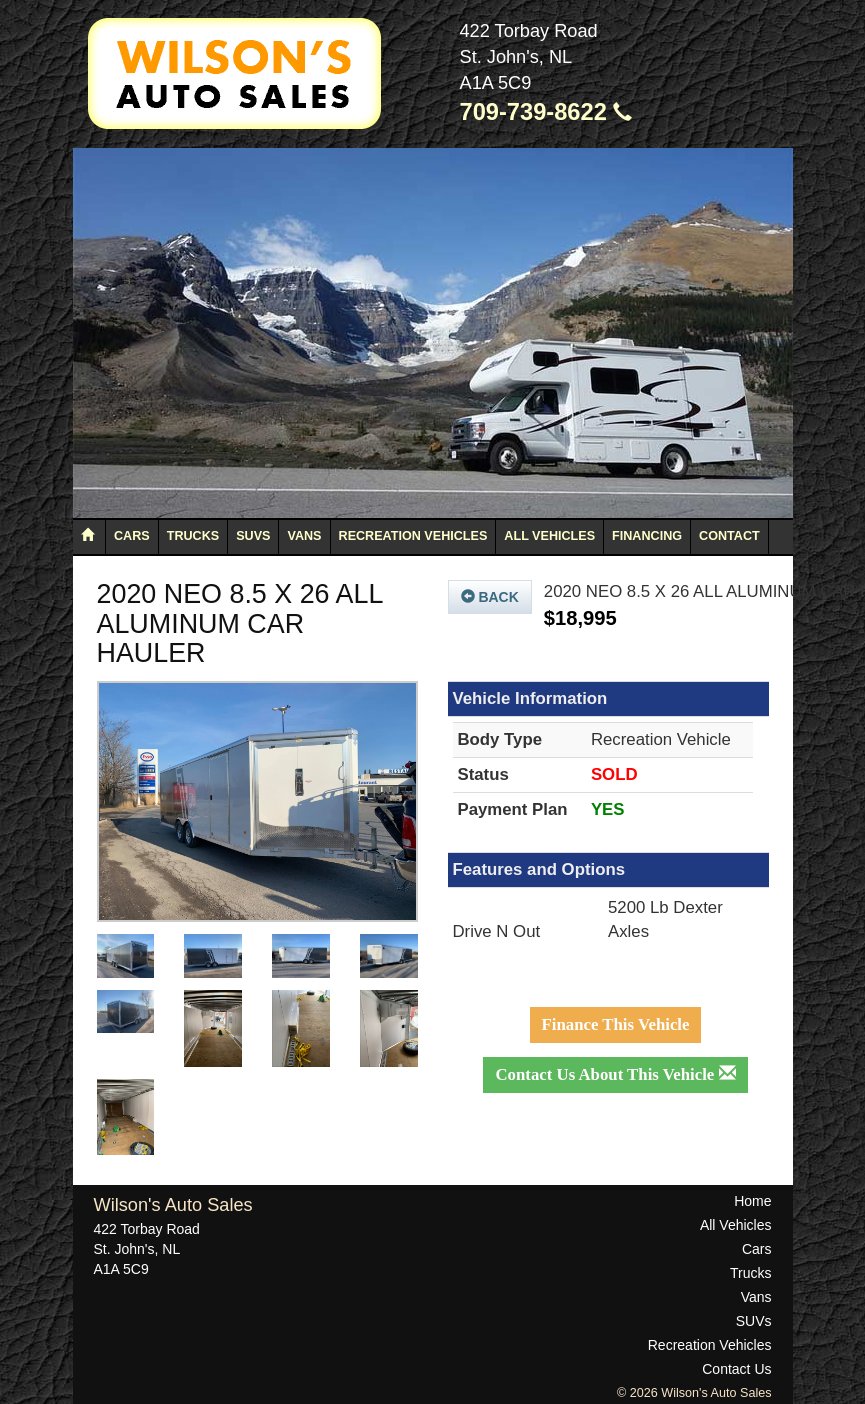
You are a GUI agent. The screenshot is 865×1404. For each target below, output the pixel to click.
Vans (304, 536)
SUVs (253, 536)
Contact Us (736, 1369)
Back (490, 597)
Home (752, 1201)
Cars (132, 536)
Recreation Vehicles (413, 536)
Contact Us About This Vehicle (615, 1074)
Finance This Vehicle (616, 1024)
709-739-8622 (546, 112)
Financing (647, 536)
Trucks (193, 536)
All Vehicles (549, 536)
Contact (729, 536)
